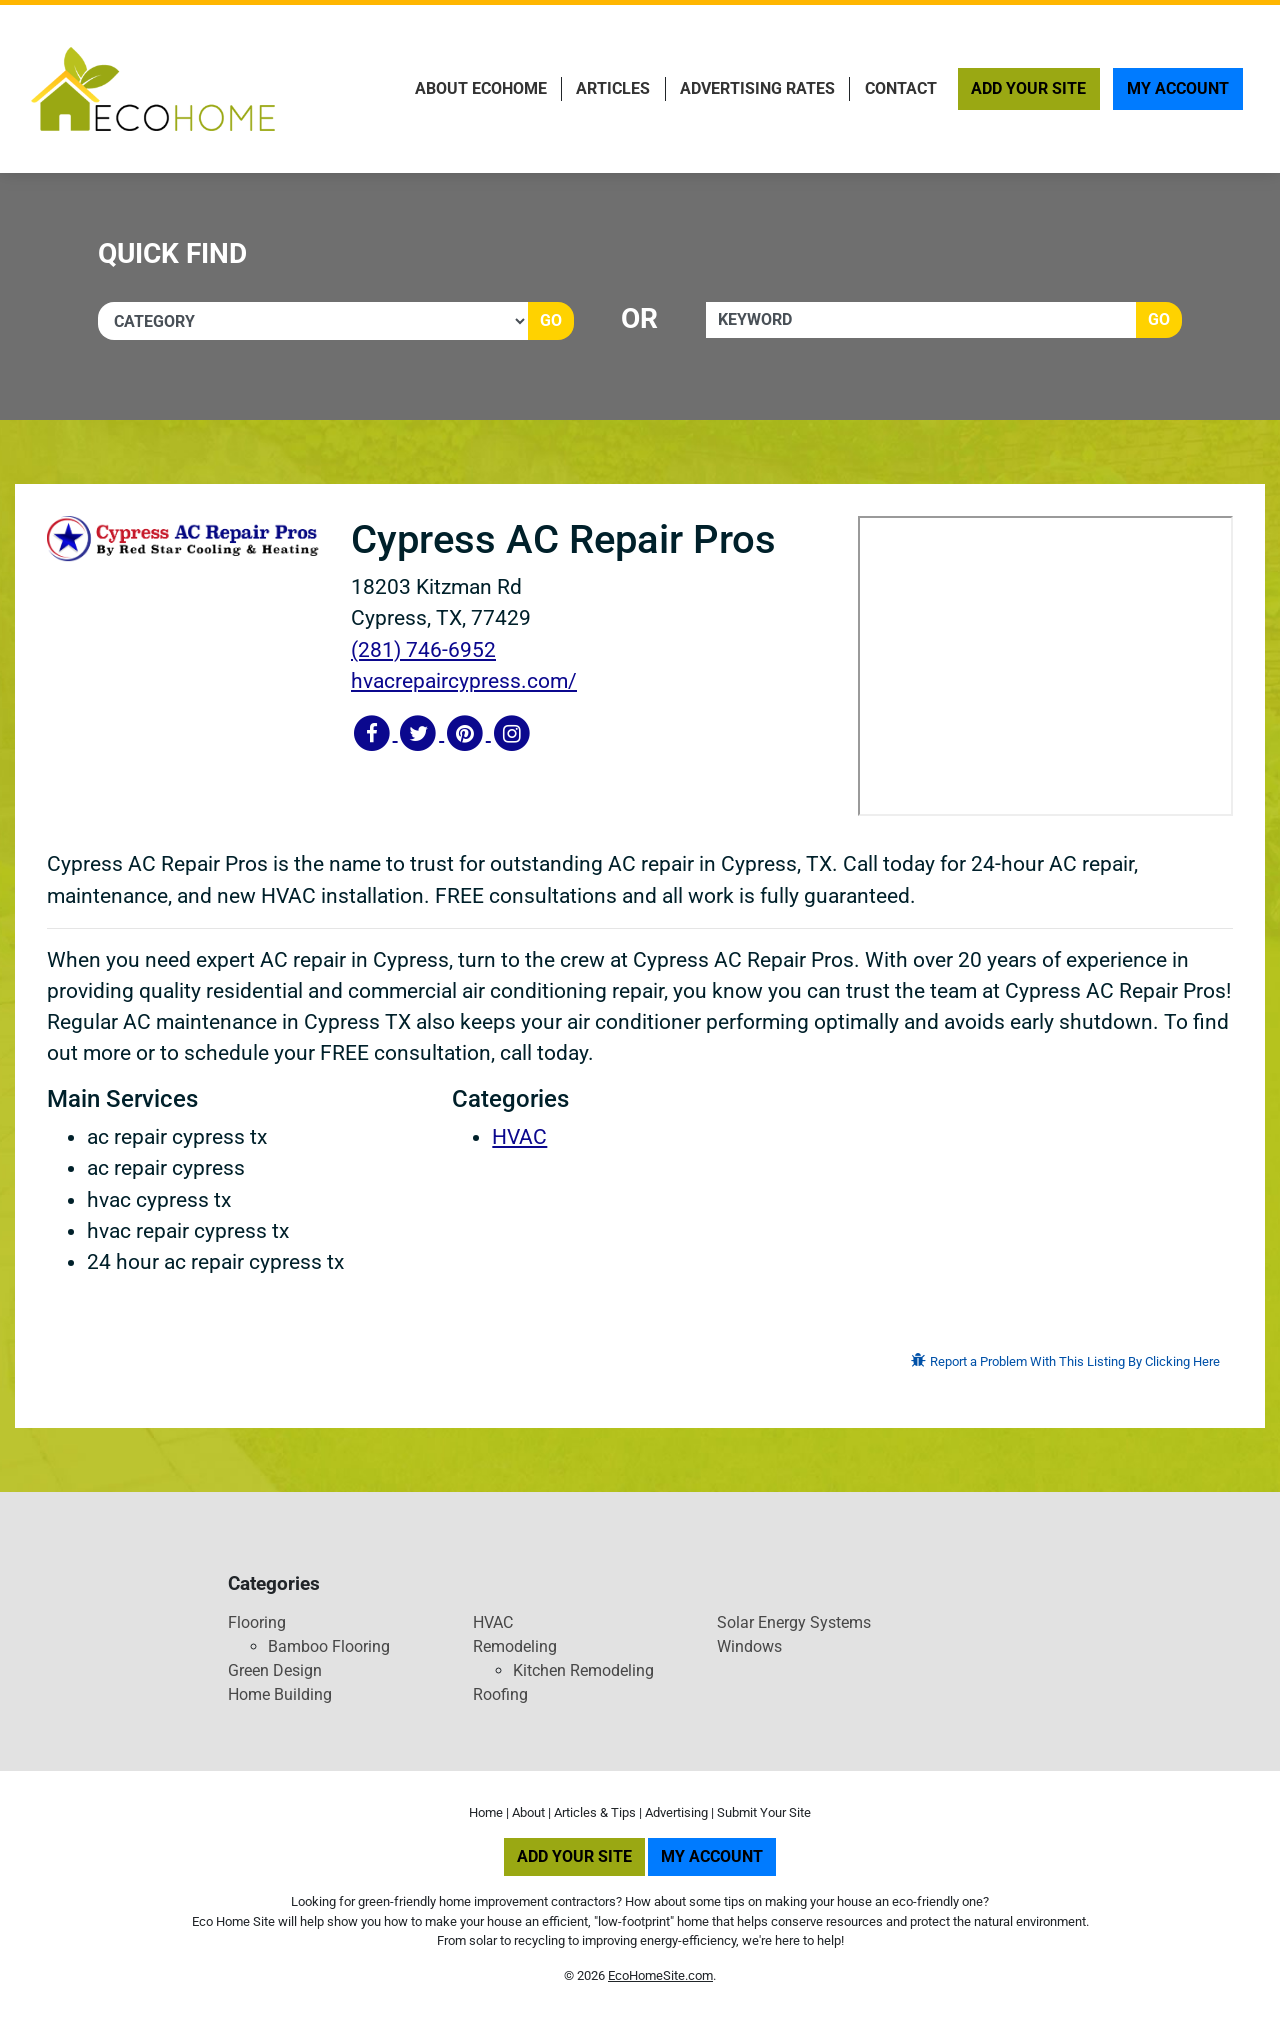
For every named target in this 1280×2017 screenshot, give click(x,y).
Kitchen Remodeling (583, 1670)
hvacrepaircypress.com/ (464, 681)
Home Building (280, 1694)
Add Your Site (1028, 88)
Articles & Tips (595, 1812)
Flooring (257, 1622)
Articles (613, 88)
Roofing (500, 1694)
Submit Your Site (764, 1812)
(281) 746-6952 (423, 650)
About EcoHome (481, 88)
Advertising (676, 1812)
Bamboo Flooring (329, 1646)
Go (551, 320)
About (528, 1812)
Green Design (275, 1670)
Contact (901, 88)
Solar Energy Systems (794, 1622)
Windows (749, 1646)
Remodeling (515, 1646)
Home (486, 1812)
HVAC (519, 1137)
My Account (1178, 88)
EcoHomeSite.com (660, 1975)
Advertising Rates (757, 88)
